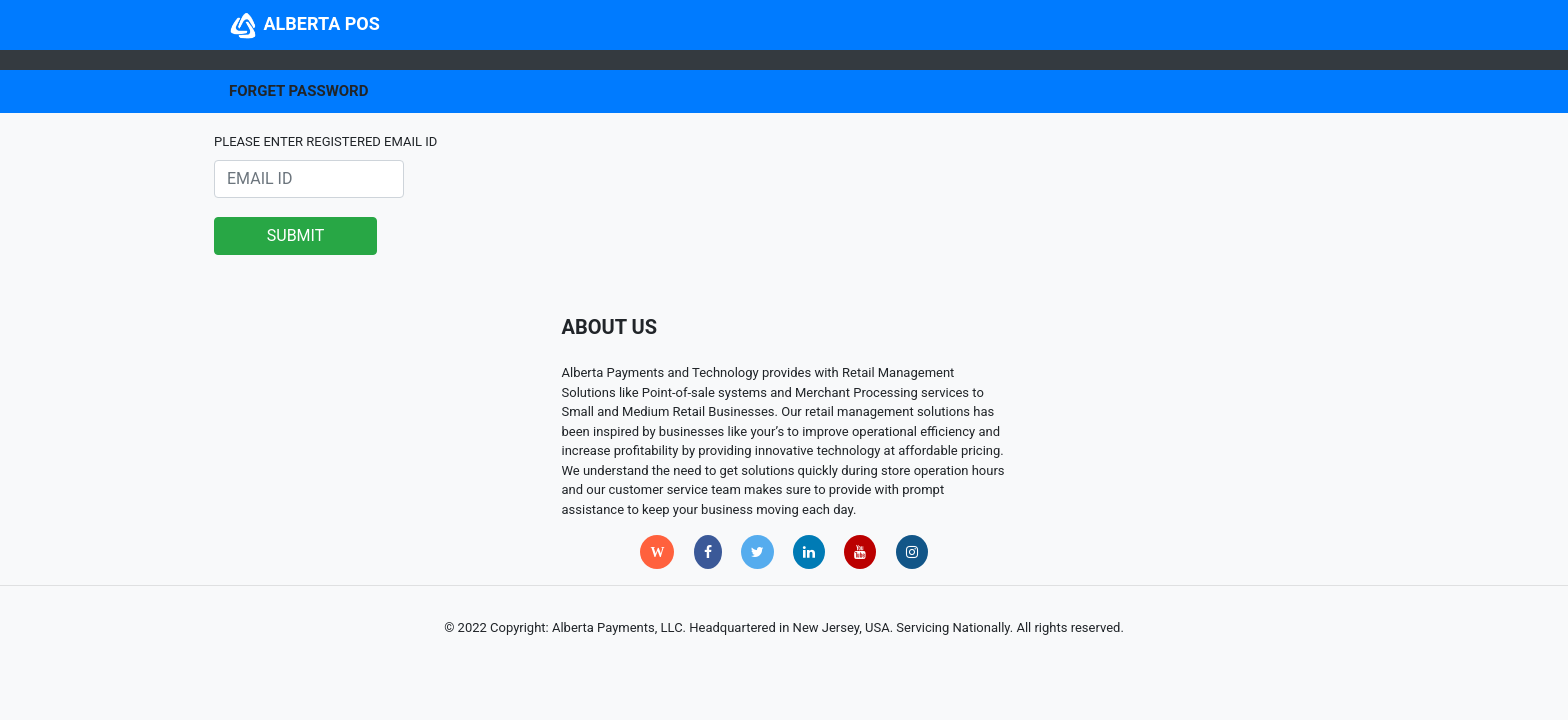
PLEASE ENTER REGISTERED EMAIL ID (325, 141)
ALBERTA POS (304, 23)
